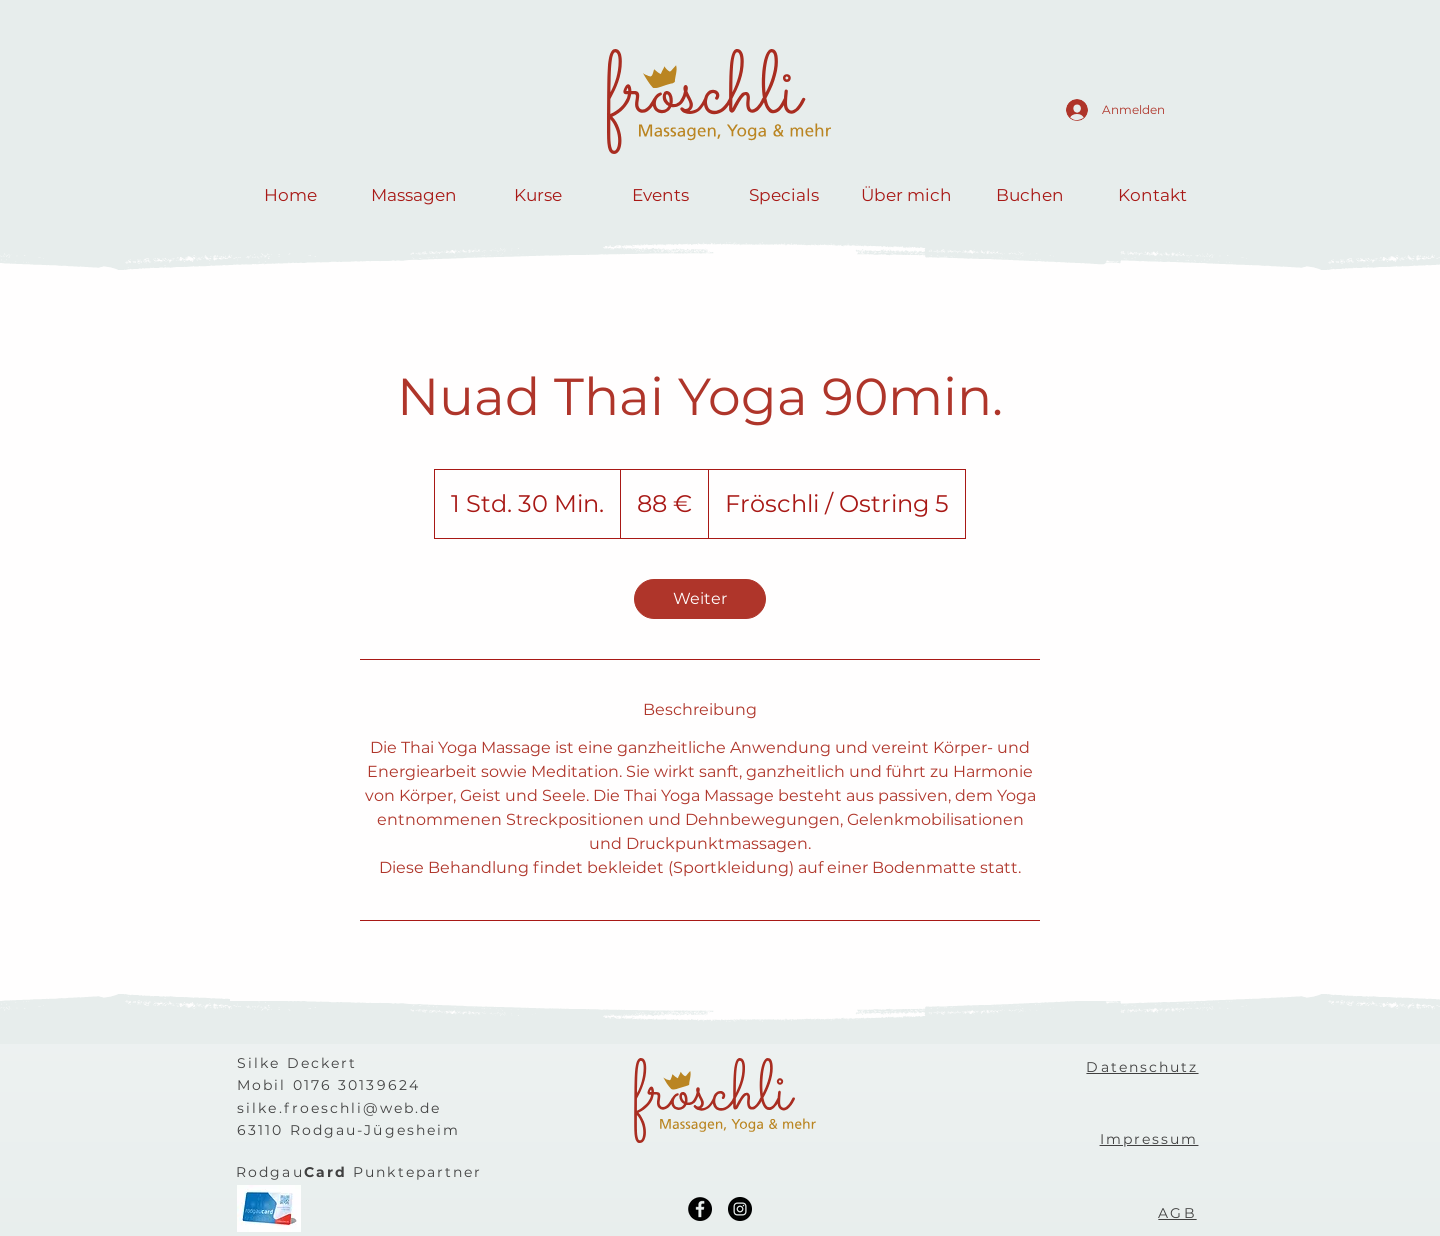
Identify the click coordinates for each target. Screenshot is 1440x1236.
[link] (700, 599)
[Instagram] (740, 1209)
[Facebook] (700, 1209)
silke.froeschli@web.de (339, 1108)
